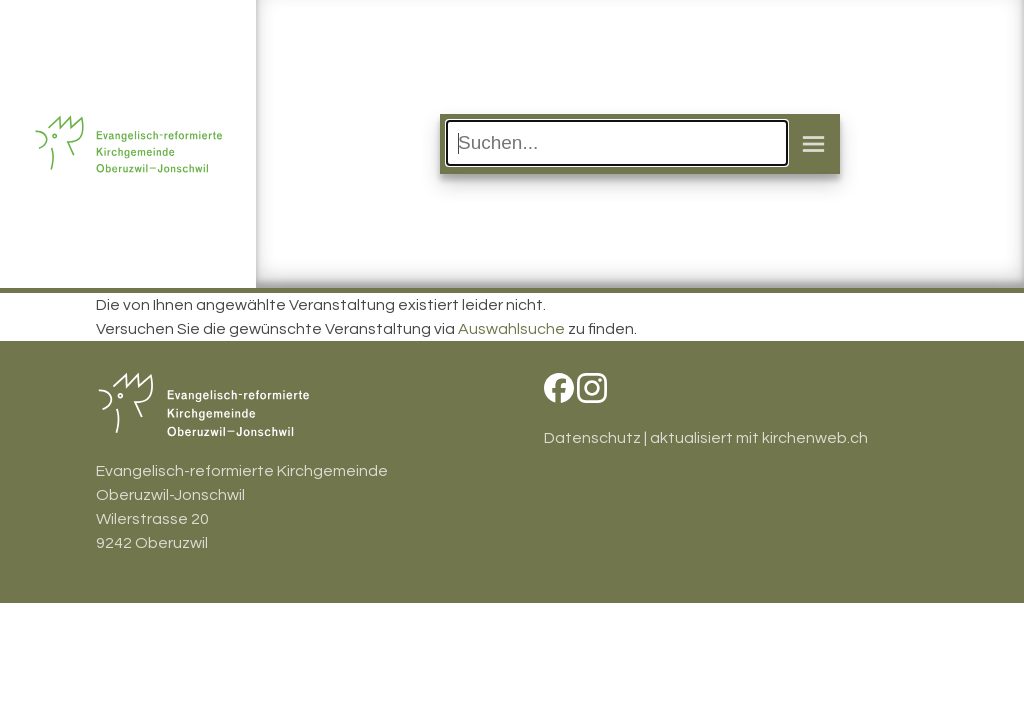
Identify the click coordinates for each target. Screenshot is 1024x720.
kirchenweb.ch (815, 438)
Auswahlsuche (511, 329)
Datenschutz (592, 438)
